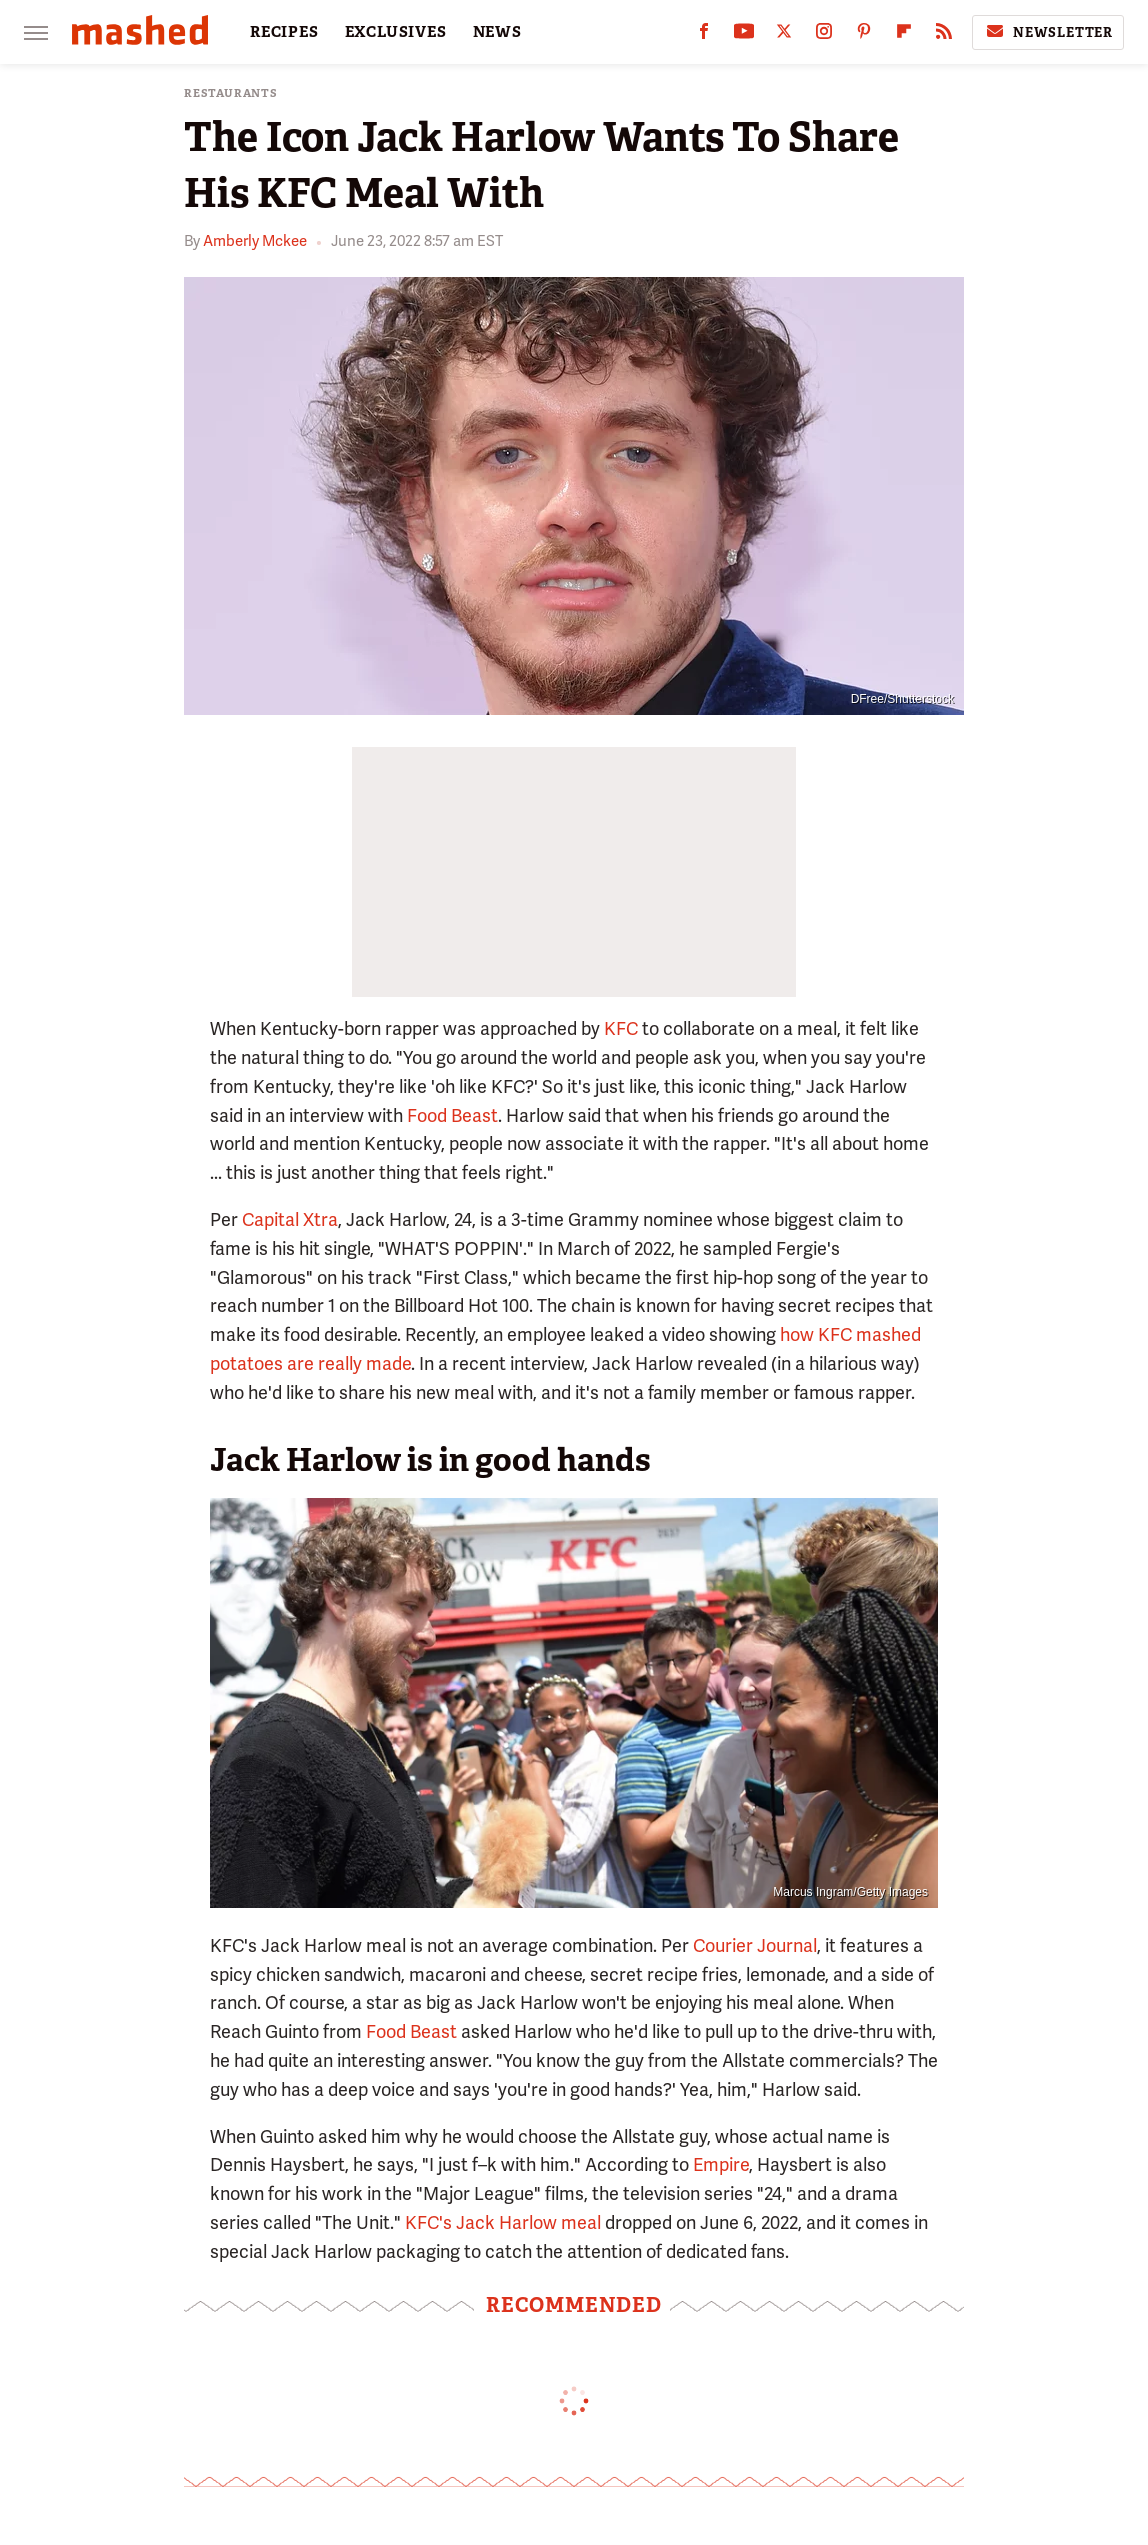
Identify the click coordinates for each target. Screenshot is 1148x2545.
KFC (621, 1028)
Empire (721, 2164)
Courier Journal (755, 1945)
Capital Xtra (290, 1219)
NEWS (497, 32)
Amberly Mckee (255, 241)
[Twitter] (784, 35)
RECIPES (284, 32)
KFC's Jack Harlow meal (503, 2222)
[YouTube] (744, 35)
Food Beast (452, 1115)
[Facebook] (704, 35)
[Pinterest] (864, 35)
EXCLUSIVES (396, 32)
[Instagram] (824, 35)
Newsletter (1048, 32)
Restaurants (231, 93)
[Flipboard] (904, 35)
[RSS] (944, 35)
